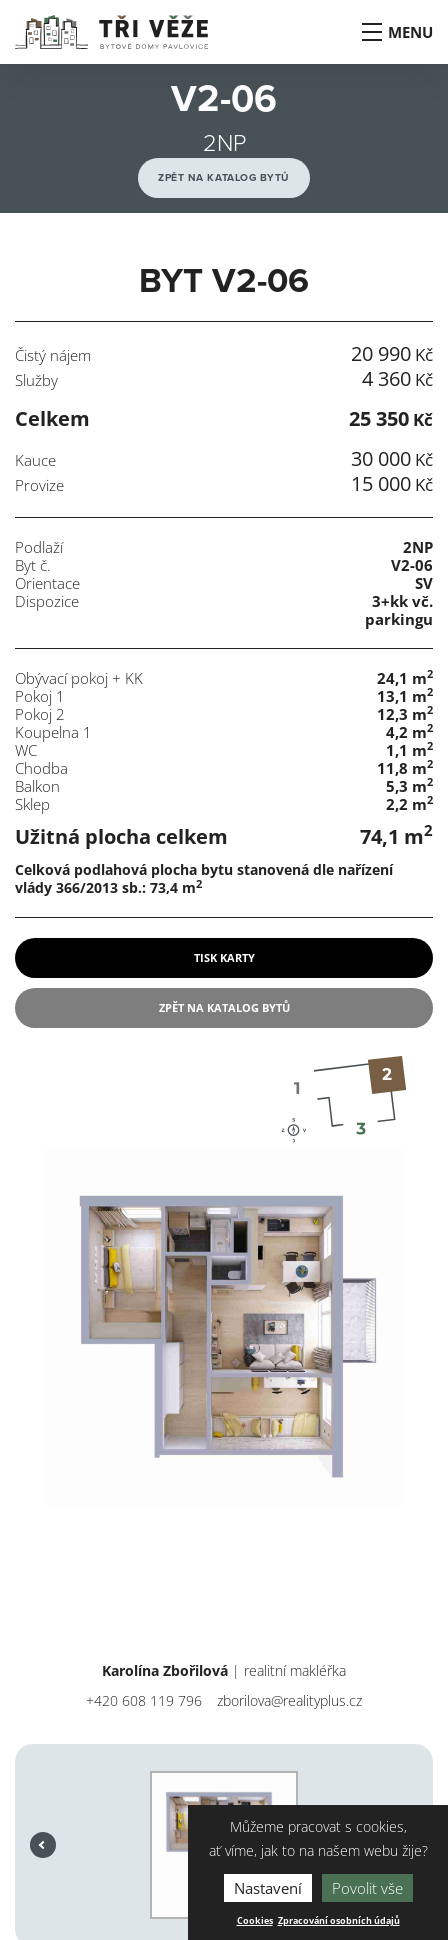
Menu (396, 32)
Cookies (255, 1921)
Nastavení (268, 1888)
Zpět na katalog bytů (223, 178)
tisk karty (224, 957)
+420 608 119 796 (144, 1700)
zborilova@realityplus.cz (289, 1700)
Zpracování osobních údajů (339, 1921)
